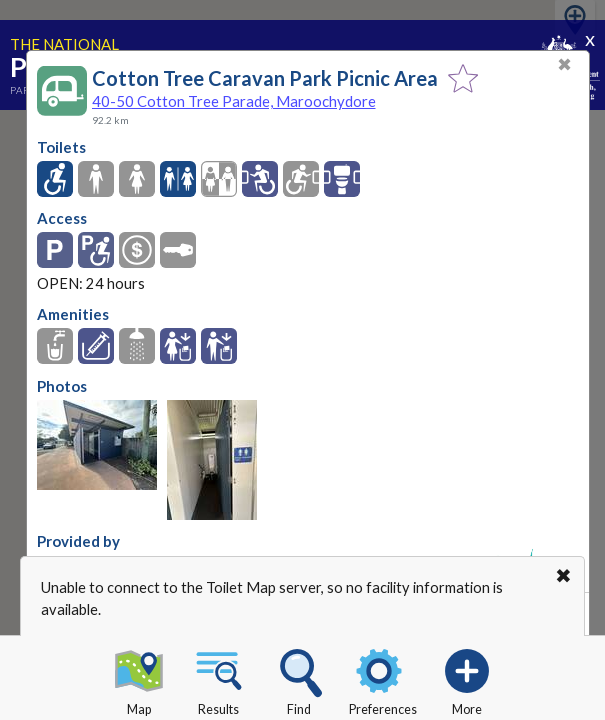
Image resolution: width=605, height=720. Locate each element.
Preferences (383, 679)
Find (299, 679)
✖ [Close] (564, 64)
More (467, 679)
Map (139, 679)
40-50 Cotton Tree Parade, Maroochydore (234, 101)
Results (219, 679)
